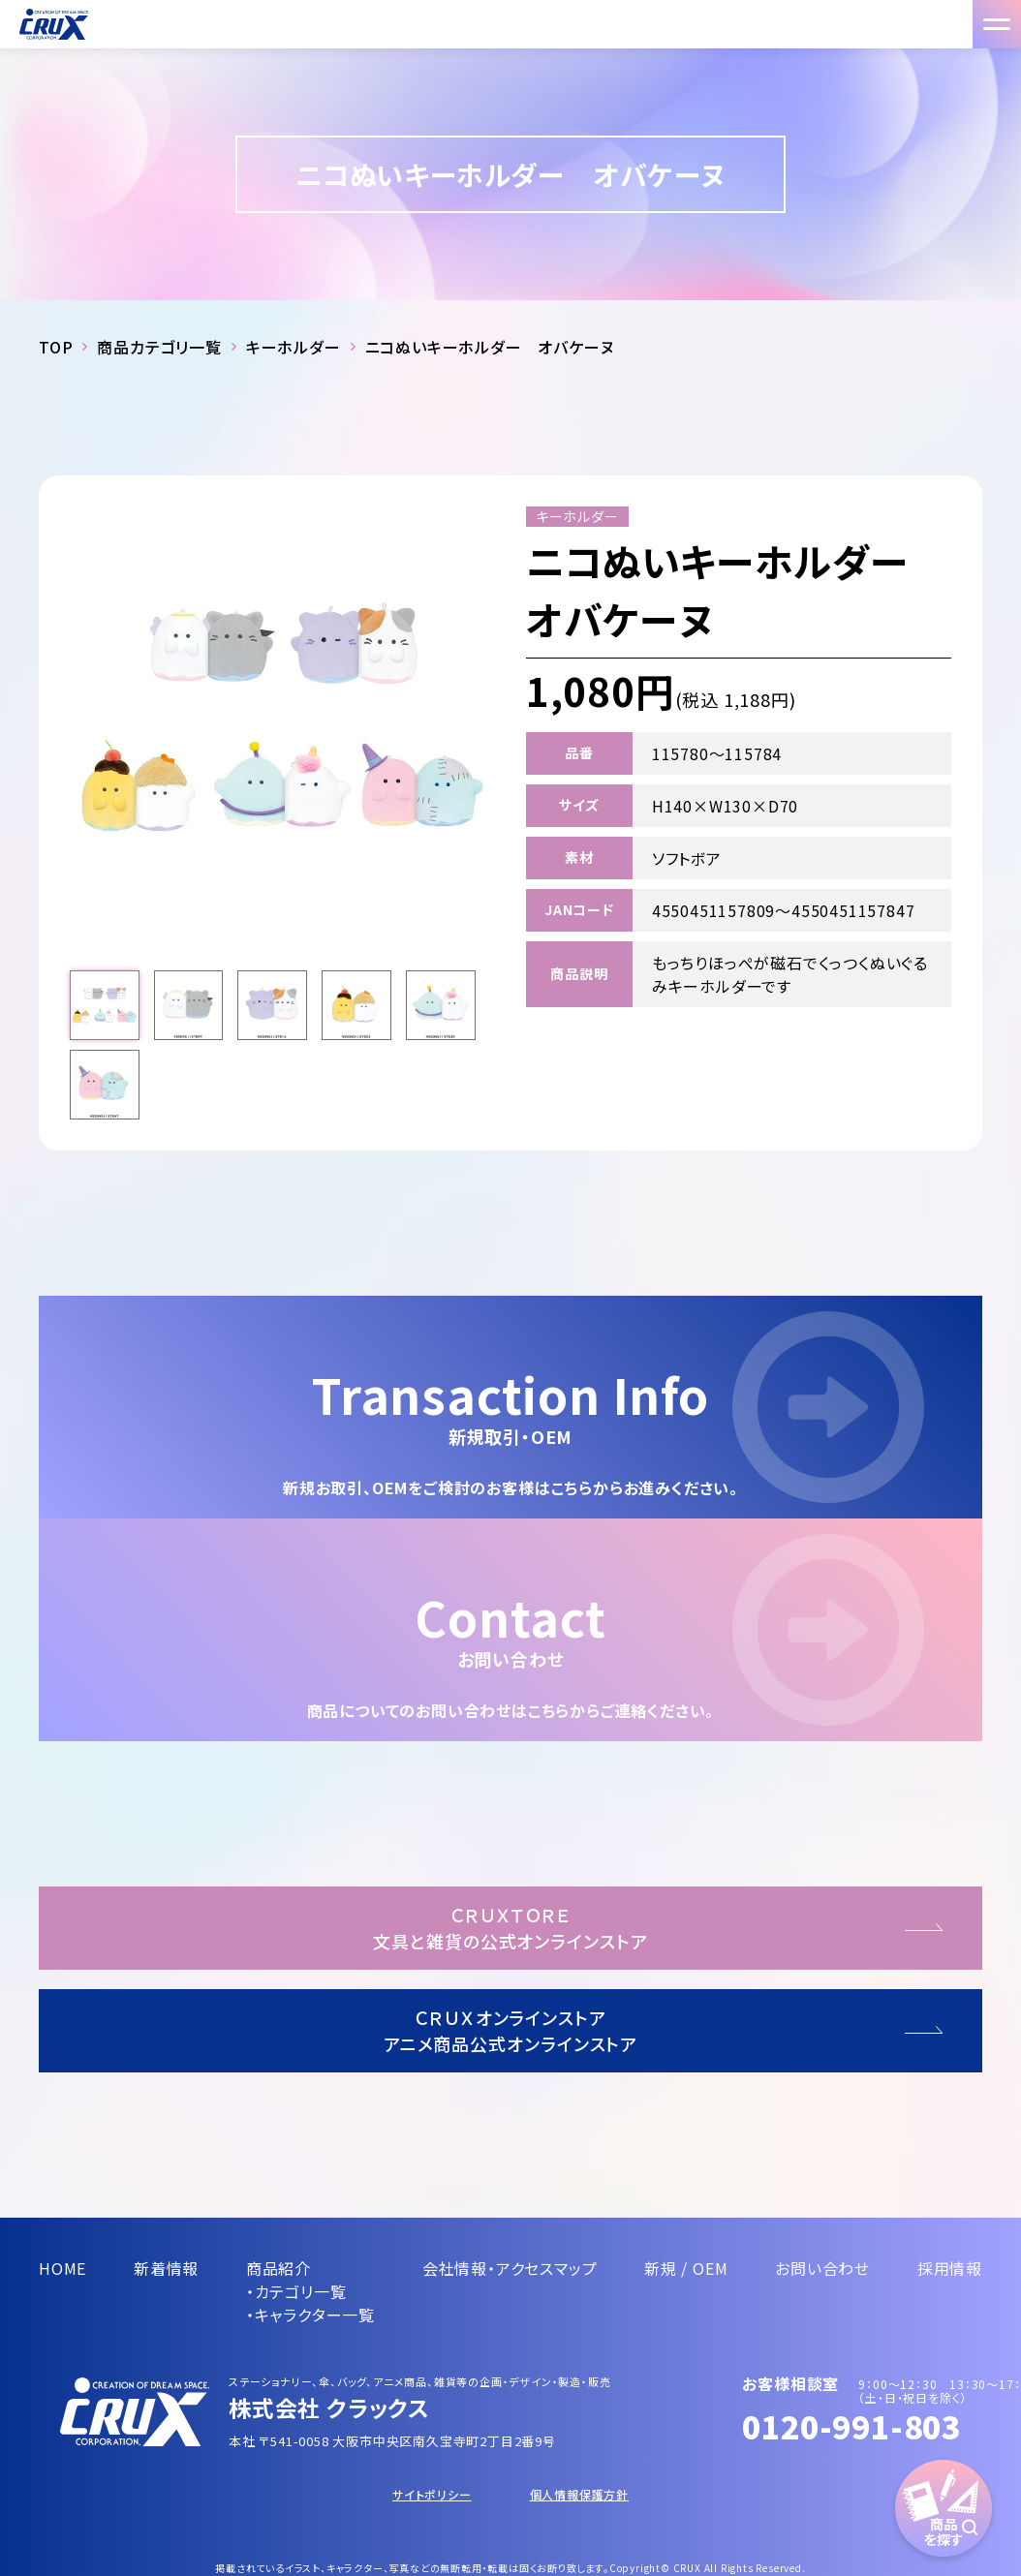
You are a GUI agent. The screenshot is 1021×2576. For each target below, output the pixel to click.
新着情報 (166, 2268)
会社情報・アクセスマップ (510, 2268)
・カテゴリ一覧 (296, 2291)
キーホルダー (293, 346)
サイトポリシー (432, 2494)
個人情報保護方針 (579, 2494)
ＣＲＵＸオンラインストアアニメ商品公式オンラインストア (511, 2030)
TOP (56, 346)
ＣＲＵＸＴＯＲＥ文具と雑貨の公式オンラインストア (510, 1927)
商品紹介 (278, 2268)
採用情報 (949, 2268)
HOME (62, 2268)
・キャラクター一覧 (310, 2314)
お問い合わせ (822, 2268)
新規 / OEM (685, 2268)
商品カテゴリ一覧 (159, 346)
